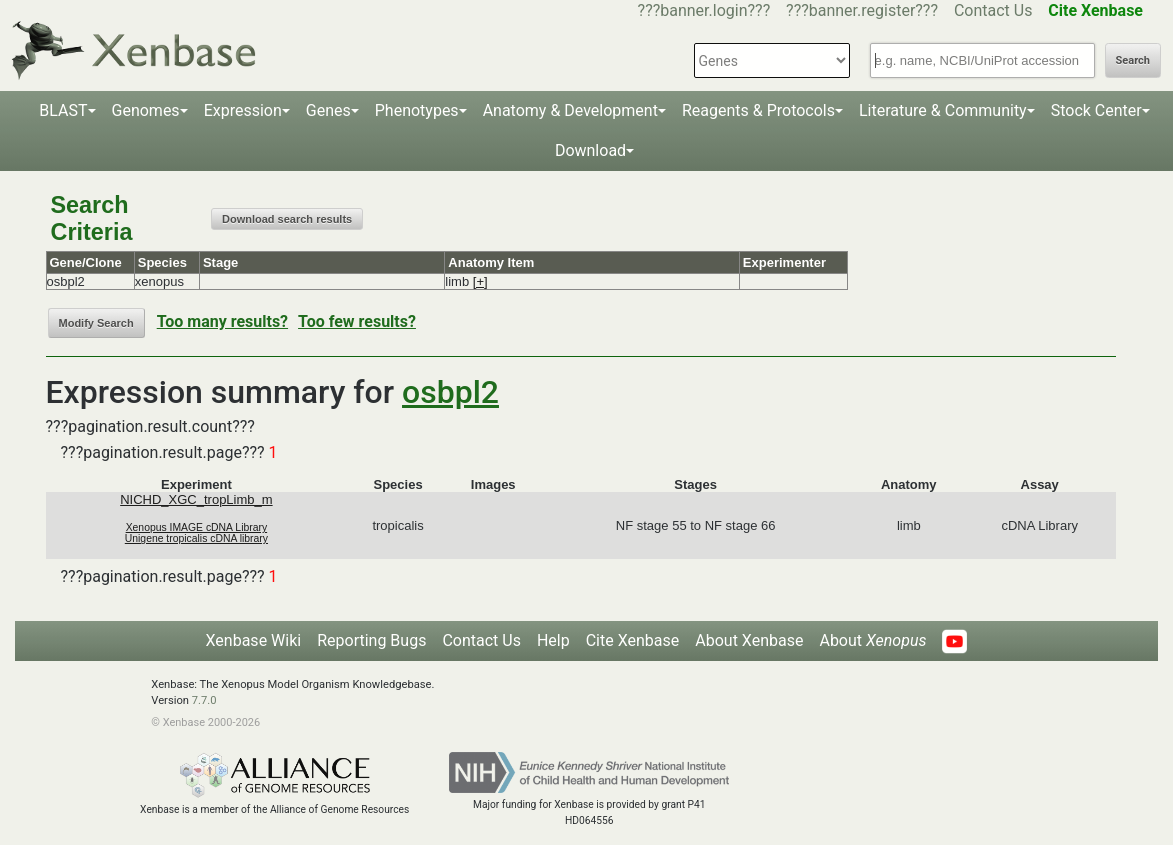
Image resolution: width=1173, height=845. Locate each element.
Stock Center (1096, 110)
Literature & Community (943, 110)
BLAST (63, 110)
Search (1133, 60)
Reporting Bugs (371, 640)
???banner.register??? (862, 10)
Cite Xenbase (633, 640)
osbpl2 (450, 392)
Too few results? (357, 321)
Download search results (287, 219)
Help (553, 640)
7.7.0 (204, 700)
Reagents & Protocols (758, 110)
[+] (480, 281)
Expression (243, 110)
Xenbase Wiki (254, 640)
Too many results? (222, 321)
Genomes (146, 110)
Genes (328, 110)
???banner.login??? (704, 10)
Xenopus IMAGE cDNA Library (197, 527)
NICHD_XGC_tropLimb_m (196, 499)
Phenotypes (417, 110)
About (872, 640)
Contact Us (993, 10)
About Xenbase (749, 640)
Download (590, 150)
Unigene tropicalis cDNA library (196, 538)
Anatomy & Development (570, 110)
